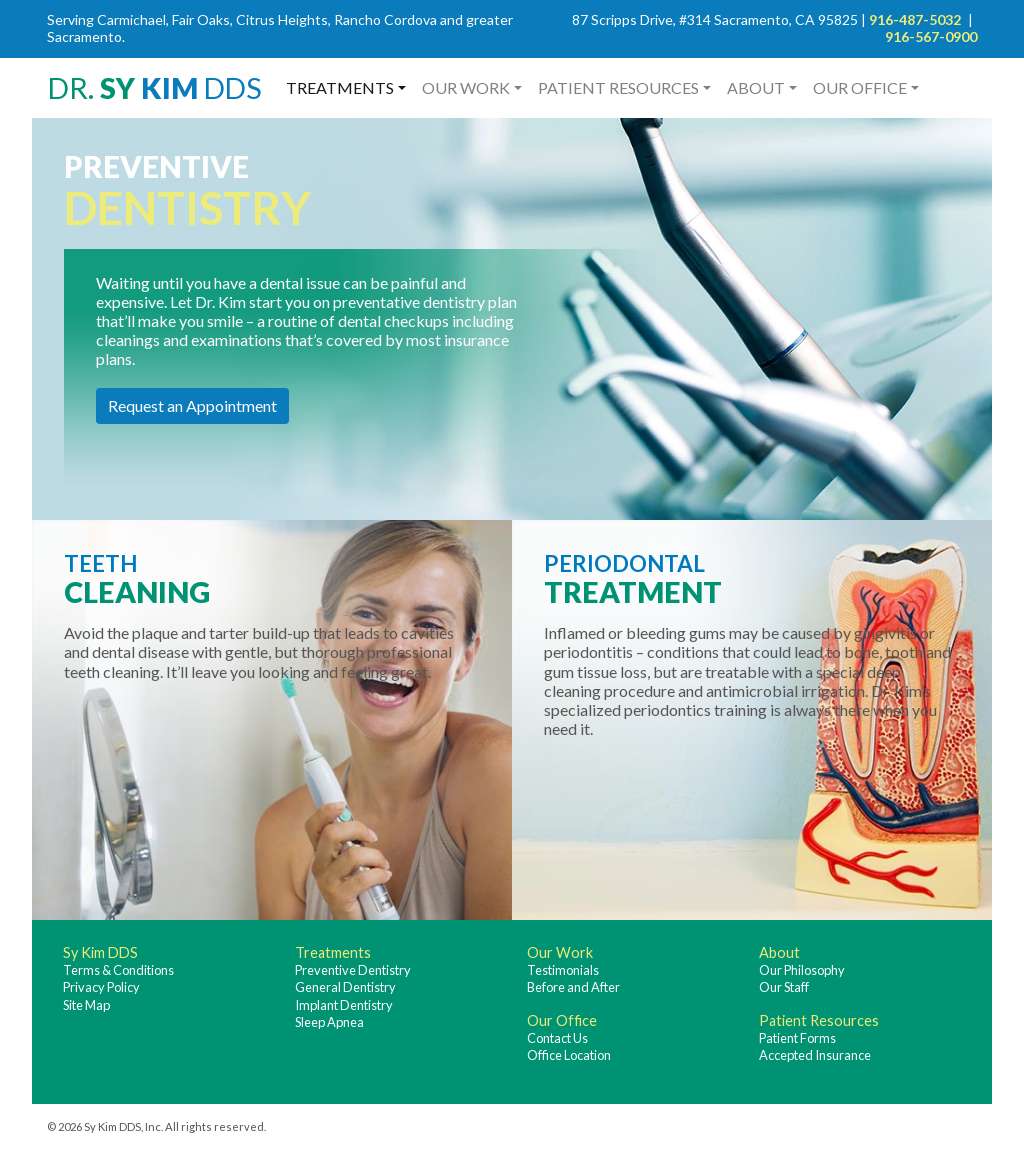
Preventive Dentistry (353, 970)
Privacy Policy (101, 987)
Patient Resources (618, 87)
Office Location (569, 1055)
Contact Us (557, 1038)
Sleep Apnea (329, 1022)
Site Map (86, 1005)
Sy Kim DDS (100, 952)
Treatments (340, 87)
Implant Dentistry (344, 1005)
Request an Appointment (192, 405)
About (756, 87)
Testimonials (563, 970)
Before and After (573, 987)
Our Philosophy (802, 970)
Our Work (466, 87)
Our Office (860, 87)
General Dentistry (345, 987)
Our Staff (784, 987)
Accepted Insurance (815, 1055)
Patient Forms (797, 1038)
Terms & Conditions (118, 970)
